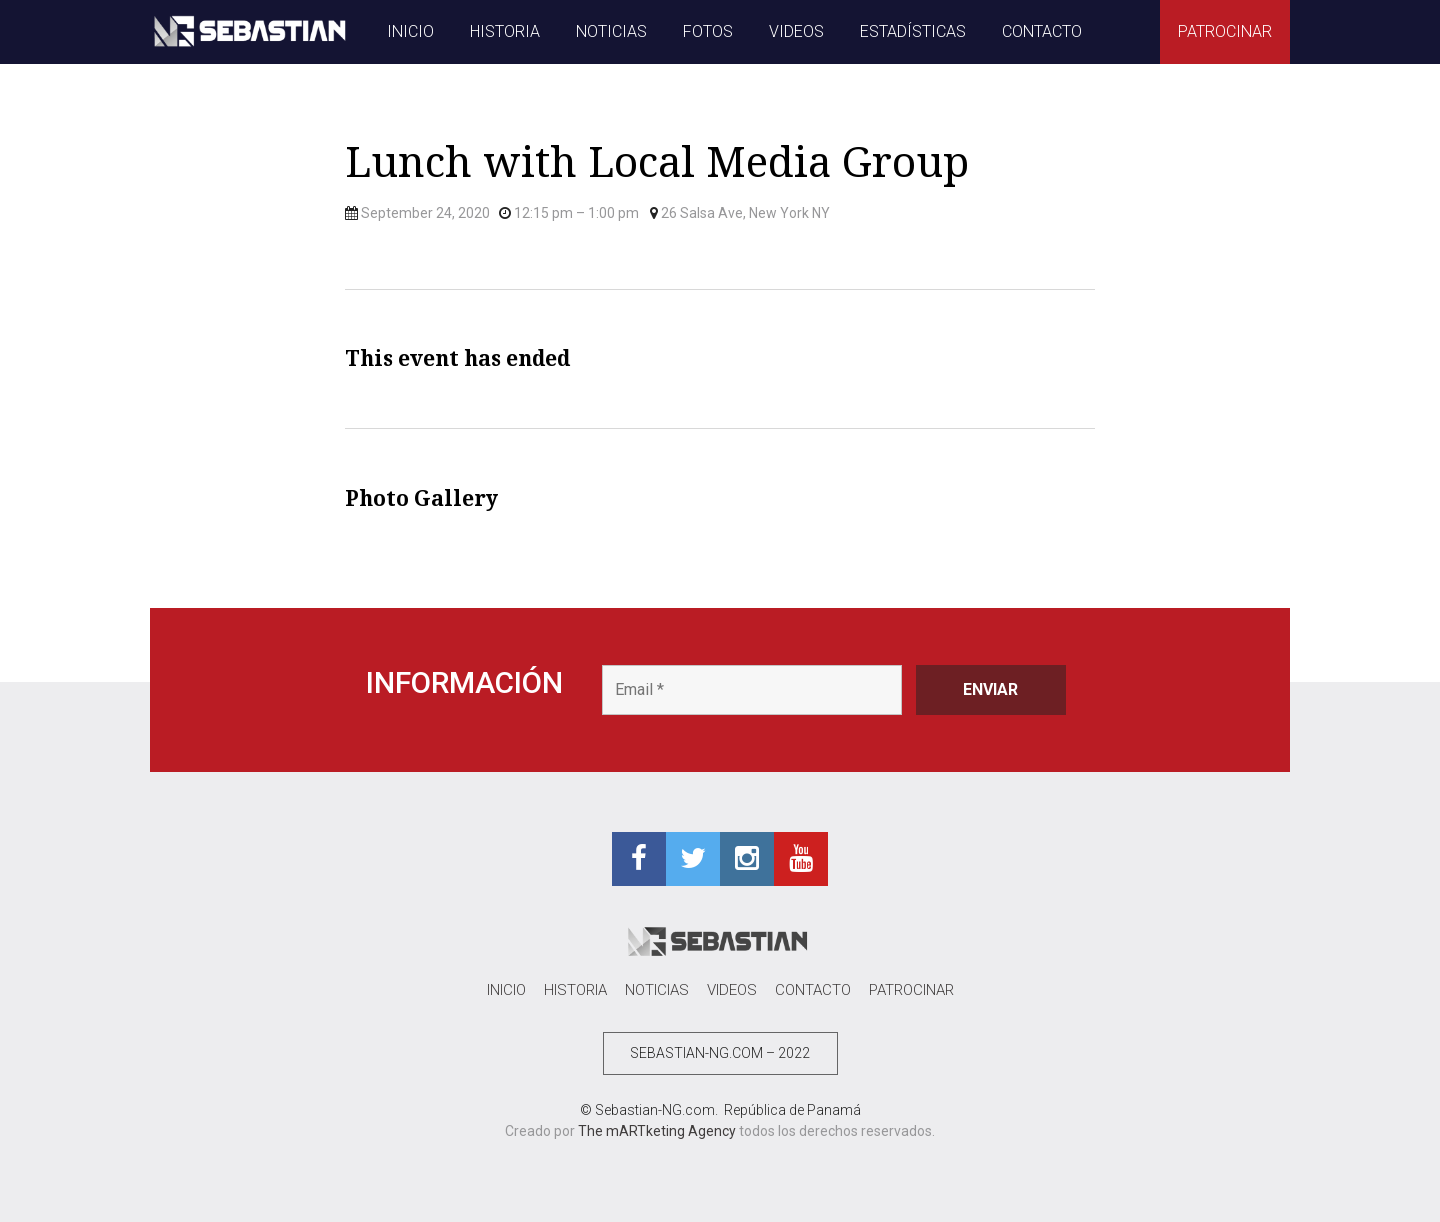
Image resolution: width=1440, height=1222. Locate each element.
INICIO (410, 31)
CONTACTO (1042, 31)
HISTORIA (505, 31)
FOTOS (708, 31)
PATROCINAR (1225, 31)
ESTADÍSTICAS (913, 31)
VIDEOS (796, 31)
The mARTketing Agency (657, 1131)
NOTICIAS (611, 31)
